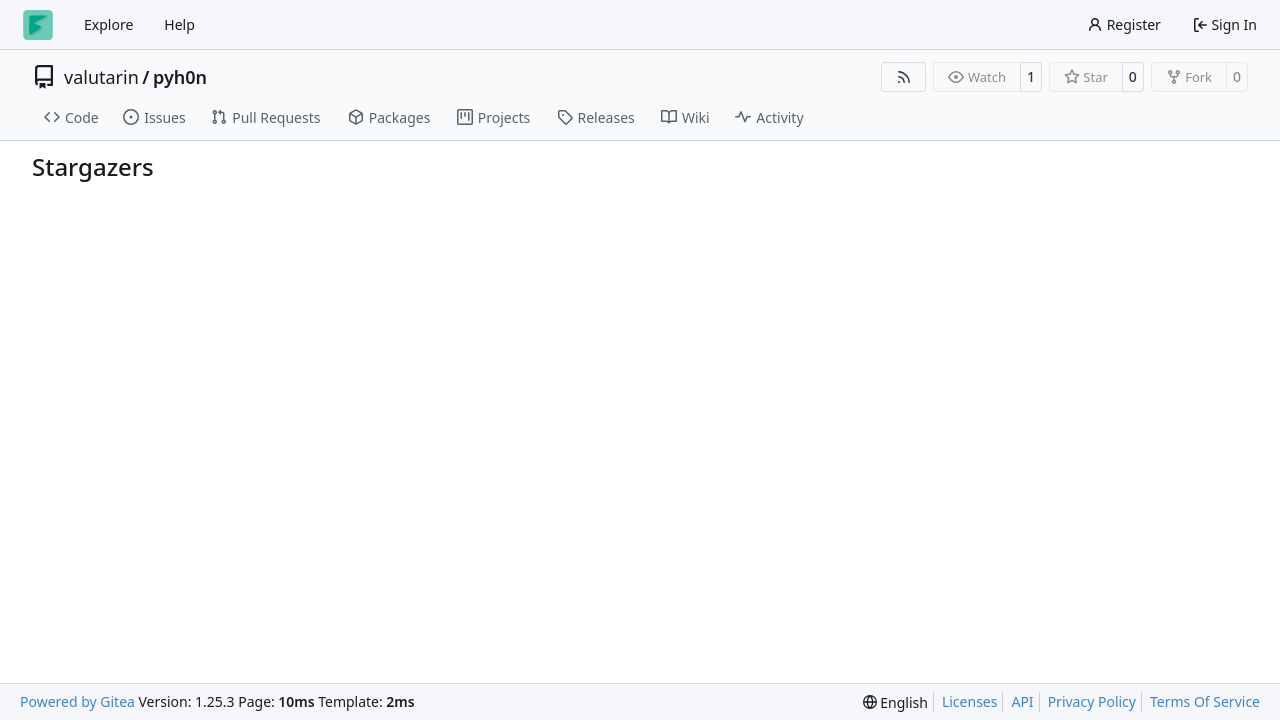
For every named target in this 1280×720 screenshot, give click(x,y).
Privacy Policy (1092, 701)
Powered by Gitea (77, 701)
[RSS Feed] (904, 77)
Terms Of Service (1205, 701)
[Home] (38, 25)
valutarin (101, 77)
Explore (108, 24)
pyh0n (180, 77)
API (1022, 701)
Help (179, 24)
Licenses (970, 701)
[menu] (895, 702)
